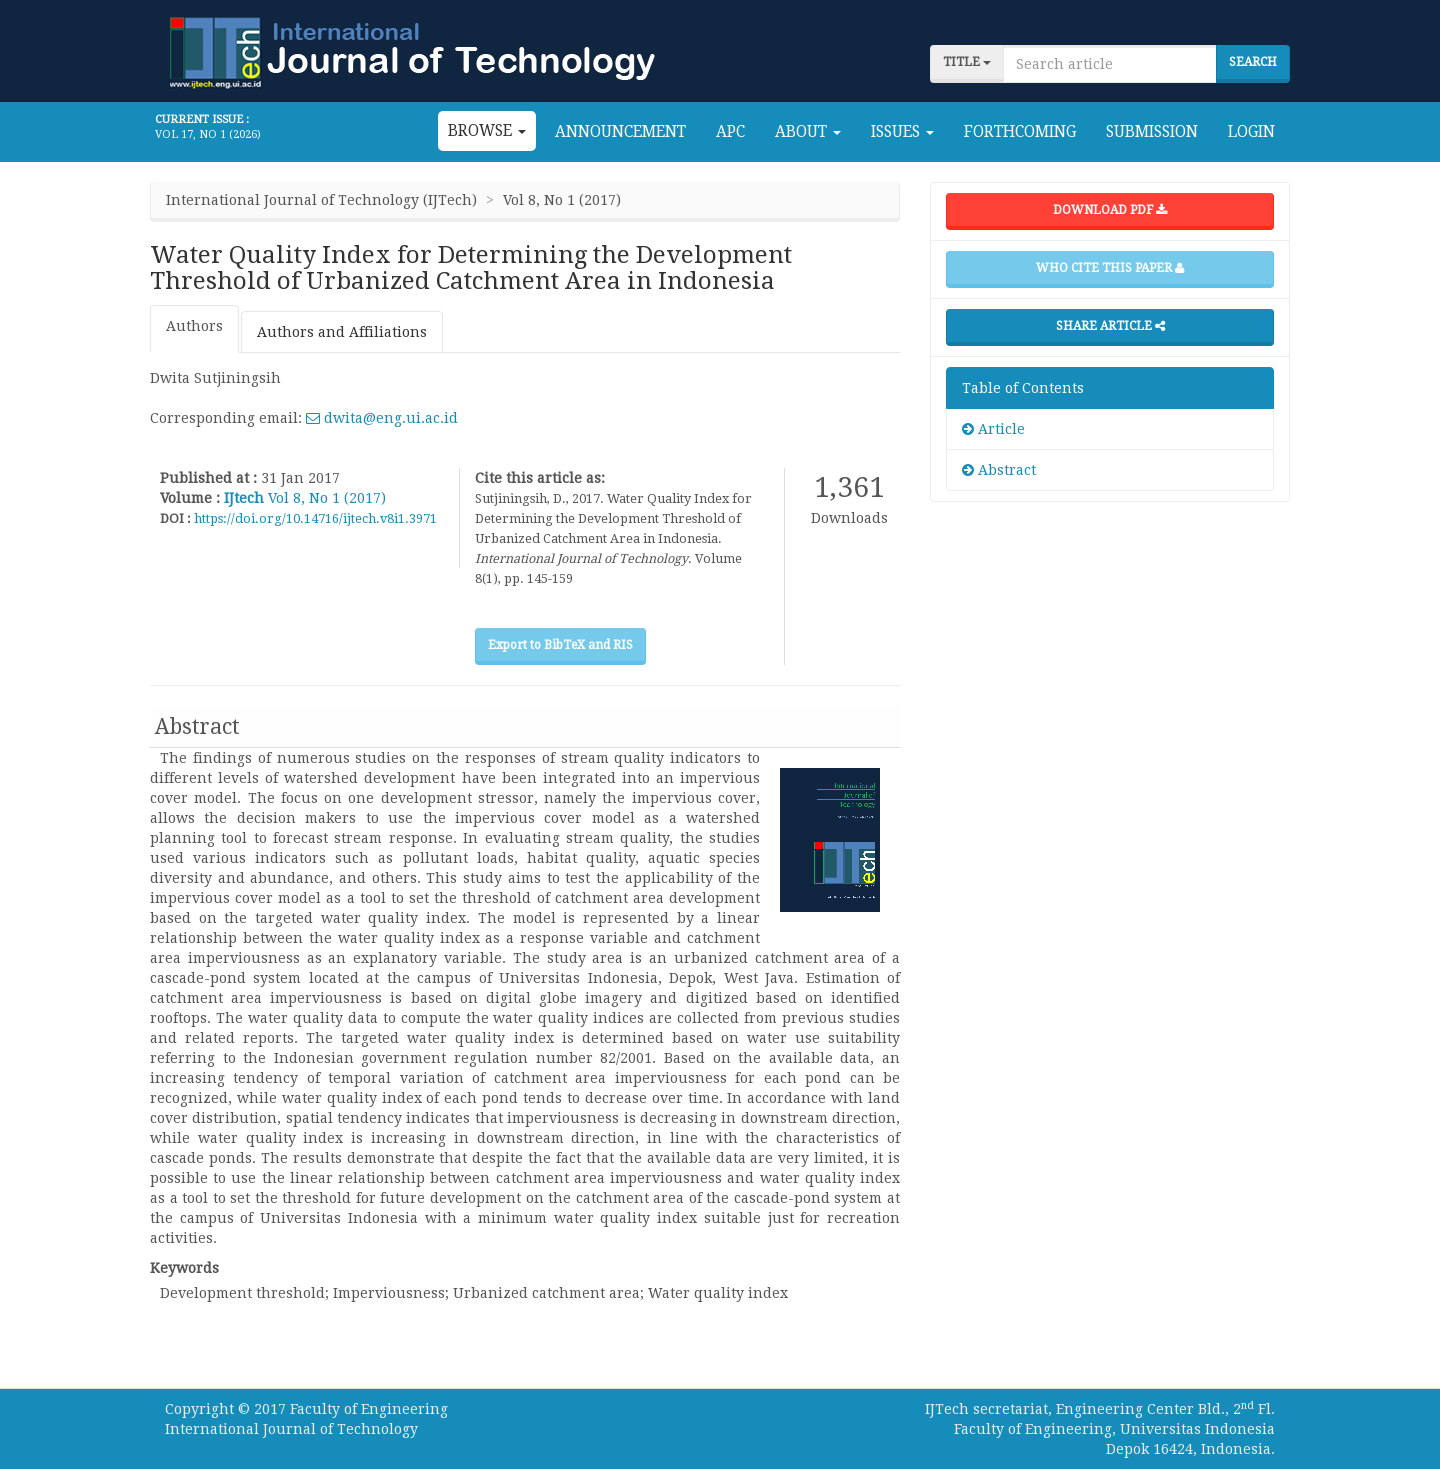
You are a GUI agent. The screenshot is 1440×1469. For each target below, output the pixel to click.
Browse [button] (487, 131)
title (967, 62)
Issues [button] (902, 132)
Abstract (999, 470)
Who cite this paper (1110, 268)
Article (993, 429)
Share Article (1110, 326)
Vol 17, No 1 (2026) (208, 134)
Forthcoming (1020, 132)
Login (1251, 132)
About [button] (808, 132)
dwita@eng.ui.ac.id (382, 418)
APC (730, 132)
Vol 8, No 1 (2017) (327, 498)
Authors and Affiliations (342, 332)
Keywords (184, 1268)
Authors (194, 326)
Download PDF (1110, 210)
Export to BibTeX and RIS (560, 645)
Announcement (620, 132)
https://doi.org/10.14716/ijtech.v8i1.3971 (315, 518)
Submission (1152, 132)
